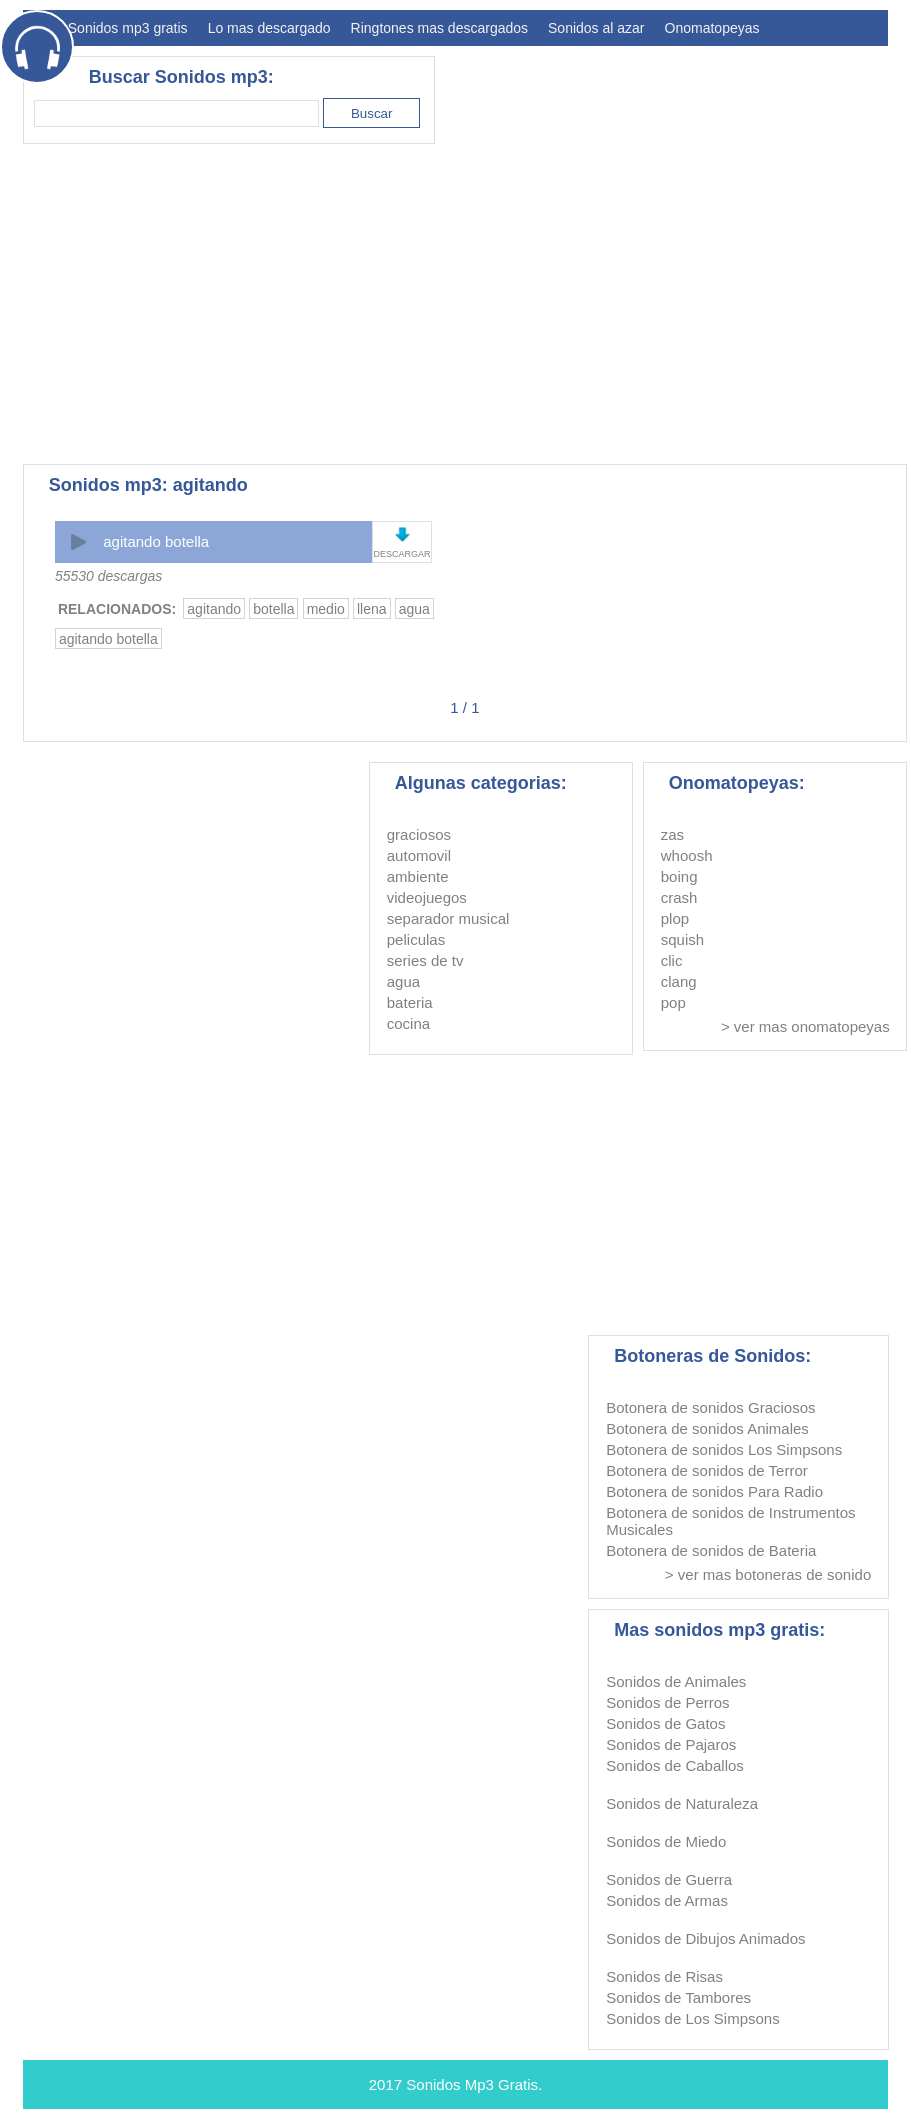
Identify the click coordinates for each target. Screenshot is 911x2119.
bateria (410, 1002)
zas (672, 834)
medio (326, 609)
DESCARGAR (401, 554)
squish (682, 939)
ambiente (418, 876)
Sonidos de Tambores (678, 1997)
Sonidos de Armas (667, 1900)
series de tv (425, 960)
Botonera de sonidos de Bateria (711, 1550)
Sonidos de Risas (664, 1976)
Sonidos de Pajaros (671, 1744)
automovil (419, 855)
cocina (408, 1023)
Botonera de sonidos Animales (707, 1428)
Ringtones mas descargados (439, 28)
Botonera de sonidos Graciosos (710, 1407)
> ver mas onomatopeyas (805, 1026)
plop (675, 918)
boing (679, 876)
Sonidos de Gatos (665, 1723)
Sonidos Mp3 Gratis (472, 2084)
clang (679, 981)
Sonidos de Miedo (666, 1841)
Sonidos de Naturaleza (682, 1803)
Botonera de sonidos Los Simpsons (724, 1449)
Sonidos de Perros (667, 1702)
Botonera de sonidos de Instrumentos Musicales (730, 1521)
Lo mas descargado (269, 28)
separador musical (448, 918)
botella (273, 609)
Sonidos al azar (596, 28)
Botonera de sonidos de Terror (707, 1470)
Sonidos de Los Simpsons (692, 2018)
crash (679, 897)
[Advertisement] (524, 304)
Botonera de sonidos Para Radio (714, 1491)
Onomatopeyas (712, 28)
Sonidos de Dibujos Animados (705, 1938)
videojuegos (427, 897)
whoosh (687, 855)
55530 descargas (108, 576)
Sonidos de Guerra (669, 1879)
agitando (214, 609)
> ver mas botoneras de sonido (768, 1574)
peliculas (416, 939)
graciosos (419, 834)
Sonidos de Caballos (675, 1765)
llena (372, 609)
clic (672, 960)
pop (673, 1002)
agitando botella (156, 541)
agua (414, 609)
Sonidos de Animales (676, 1681)
